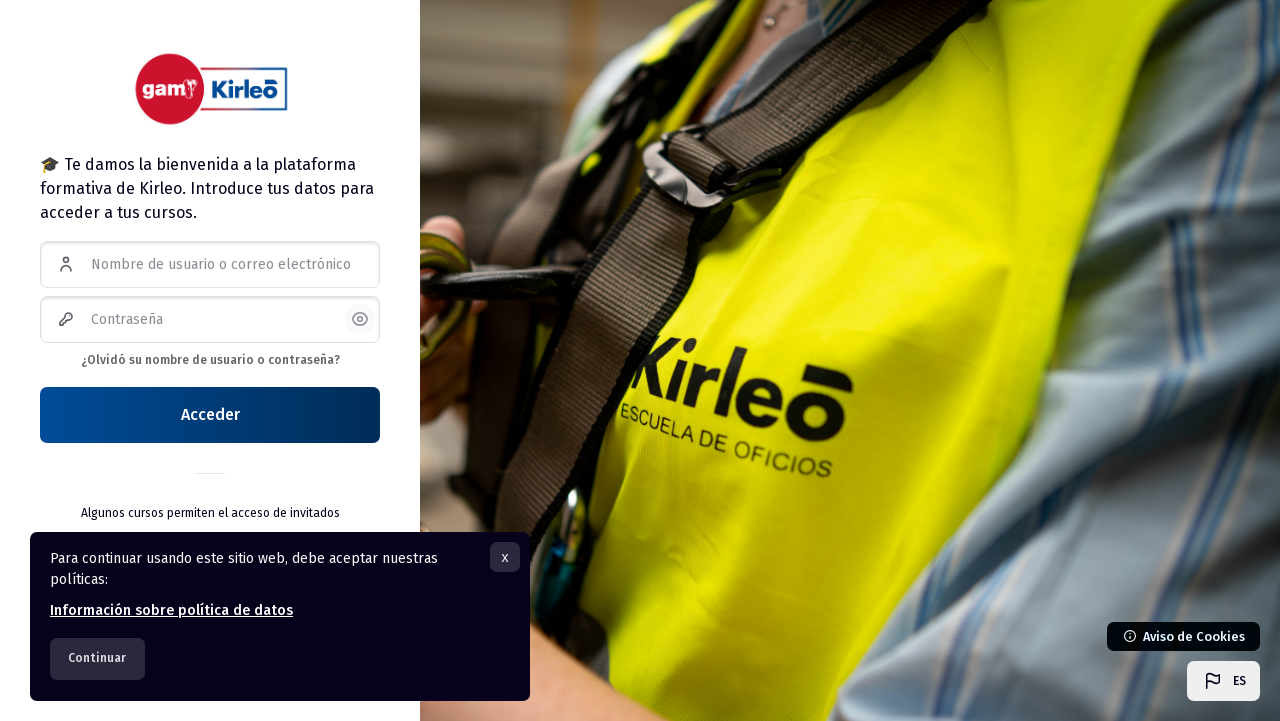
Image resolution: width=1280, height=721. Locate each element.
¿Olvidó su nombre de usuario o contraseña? (210, 360)
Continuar (97, 658)
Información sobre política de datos (171, 610)
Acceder (210, 414)
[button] (1223, 681)
